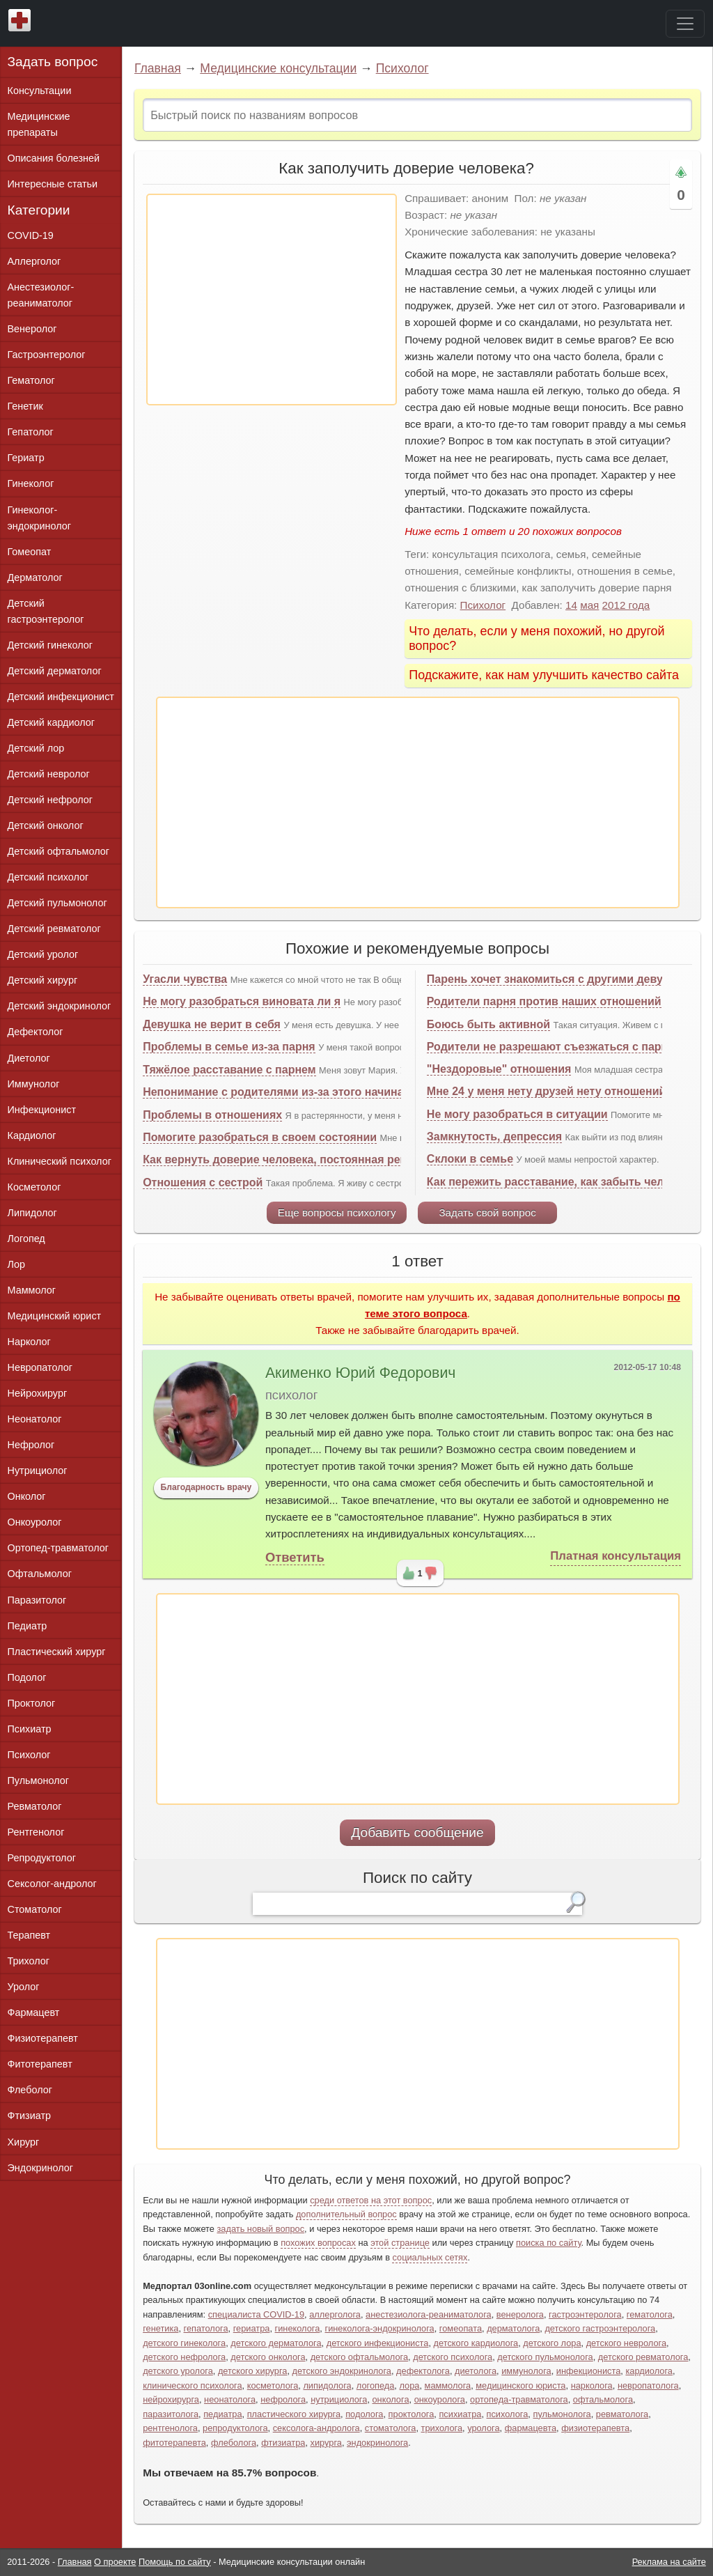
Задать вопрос (53, 61)
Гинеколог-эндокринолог (39, 518)
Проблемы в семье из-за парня (229, 1047)
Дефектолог (35, 1031)
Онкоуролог (35, 1522)
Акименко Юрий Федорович (360, 1373)
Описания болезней (54, 158)
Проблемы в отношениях (212, 1115)
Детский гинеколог (50, 645)
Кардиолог (32, 1135)
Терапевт (29, 1935)
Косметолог (34, 1187)
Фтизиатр (30, 2115)
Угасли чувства (185, 979)
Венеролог (32, 328)
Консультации (40, 90)
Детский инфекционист (61, 696)
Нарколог (29, 1341)
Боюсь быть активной (488, 1024)
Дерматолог (35, 577)
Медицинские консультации (278, 68)
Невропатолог (40, 1367)
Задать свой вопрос (487, 1212)
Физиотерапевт (43, 2038)
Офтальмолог (40, 1573)
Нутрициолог (38, 1470)
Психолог (402, 68)
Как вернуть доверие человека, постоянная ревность (291, 1159)
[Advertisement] (272, 299)
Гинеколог (31, 483)
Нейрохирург (38, 1393)
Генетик (25, 406)
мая (589, 605)
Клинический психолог (59, 1161)
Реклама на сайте (669, 2561)
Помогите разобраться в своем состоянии (260, 1137)
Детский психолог (48, 877)
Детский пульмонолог (57, 902)
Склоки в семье (470, 1159)
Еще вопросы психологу (337, 1212)
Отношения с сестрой (203, 1182)
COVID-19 (31, 235)
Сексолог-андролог (52, 1883)
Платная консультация (615, 1555)
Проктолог (32, 1703)
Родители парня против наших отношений (544, 1001)
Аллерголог (34, 261)
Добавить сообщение (417, 1832)
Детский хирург (43, 980)
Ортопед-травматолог (58, 1547)
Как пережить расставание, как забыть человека (561, 1182)
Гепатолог (31, 431)
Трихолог (29, 1960)
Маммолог (32, 1290)
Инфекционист (42, 1109)
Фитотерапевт (40, 2064)
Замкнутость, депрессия (494, 1136)
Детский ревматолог (54, 928)
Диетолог (29, 1058)
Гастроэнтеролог (47, 354)
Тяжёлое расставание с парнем (229, 1070)
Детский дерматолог (55, 670)
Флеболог (30, 2089)
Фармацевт (34, 2012)
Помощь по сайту (175, 2561)
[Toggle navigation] (685, 24)
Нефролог (31, 1444)
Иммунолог (34, 1083)
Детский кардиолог (51, 722)
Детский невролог (49, 773)
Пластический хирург (57, 1651)
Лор (16, 1264)
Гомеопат (30, 551)
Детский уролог (43, 954)
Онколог (27, 1496)
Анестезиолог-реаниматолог (41, 295)
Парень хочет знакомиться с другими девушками (563, 979)
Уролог (24, 1986)
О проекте (115, 2561)
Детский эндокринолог (59, 1005)
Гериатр (26, 457)
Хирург (24, 2142)
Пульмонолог (38, 1780)
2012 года (626, 605)
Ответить (294, 1557)
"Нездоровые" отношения (499, 1069)
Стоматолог (35, 1909)
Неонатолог (35, 1419)
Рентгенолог (36, 1832)
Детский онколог (46, 825)
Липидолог (32, 1212)
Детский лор (36, 748)
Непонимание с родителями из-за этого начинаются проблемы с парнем (343, 1092)
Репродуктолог (42, 1857)
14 (571, 605)
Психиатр (30, 1729)
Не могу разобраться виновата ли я (241, 1001)
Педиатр (27, 1625)
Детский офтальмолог (59, 851)
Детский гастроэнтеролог (46, 611)
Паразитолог (37, 1600)
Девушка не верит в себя (212, 1024)
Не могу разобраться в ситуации (517, 1114)
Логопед (26, 1238)
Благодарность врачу (206, 1487)
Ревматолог (35, 1806)
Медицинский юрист (55, 1315)
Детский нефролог (50, 799)
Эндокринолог (40, 2167)
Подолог (27, 1677)
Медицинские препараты (39, 124)
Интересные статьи (53, 183)
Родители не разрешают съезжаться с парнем (554, 1047)
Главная (157, 68)
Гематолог (31, 380)
